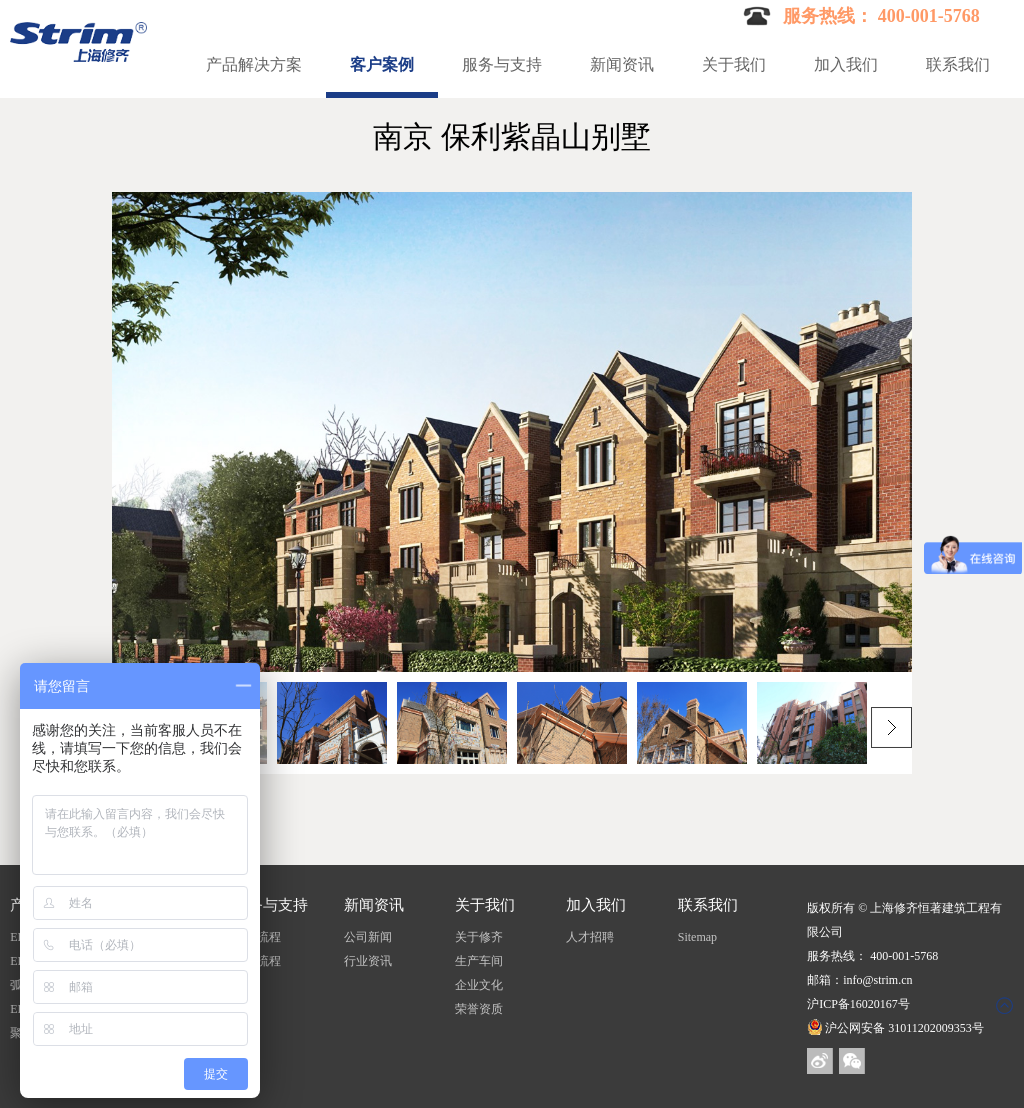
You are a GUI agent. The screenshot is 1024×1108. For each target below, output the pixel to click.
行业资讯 (368, 961)
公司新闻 (368, 937)
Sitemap (697, 937)
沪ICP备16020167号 (858, 1004)
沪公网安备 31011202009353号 (895, 1028)
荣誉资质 (479, 1009)
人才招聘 (590, 937)
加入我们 (846, 64)
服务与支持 (502, 64)
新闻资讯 (622, 64)
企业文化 (479, 985)
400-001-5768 (904, 956)
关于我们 (734, 64)
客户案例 (382, 64)
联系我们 (958, 64)
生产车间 (479, 961)
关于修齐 (479, 937)
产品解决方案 (254, 64)
